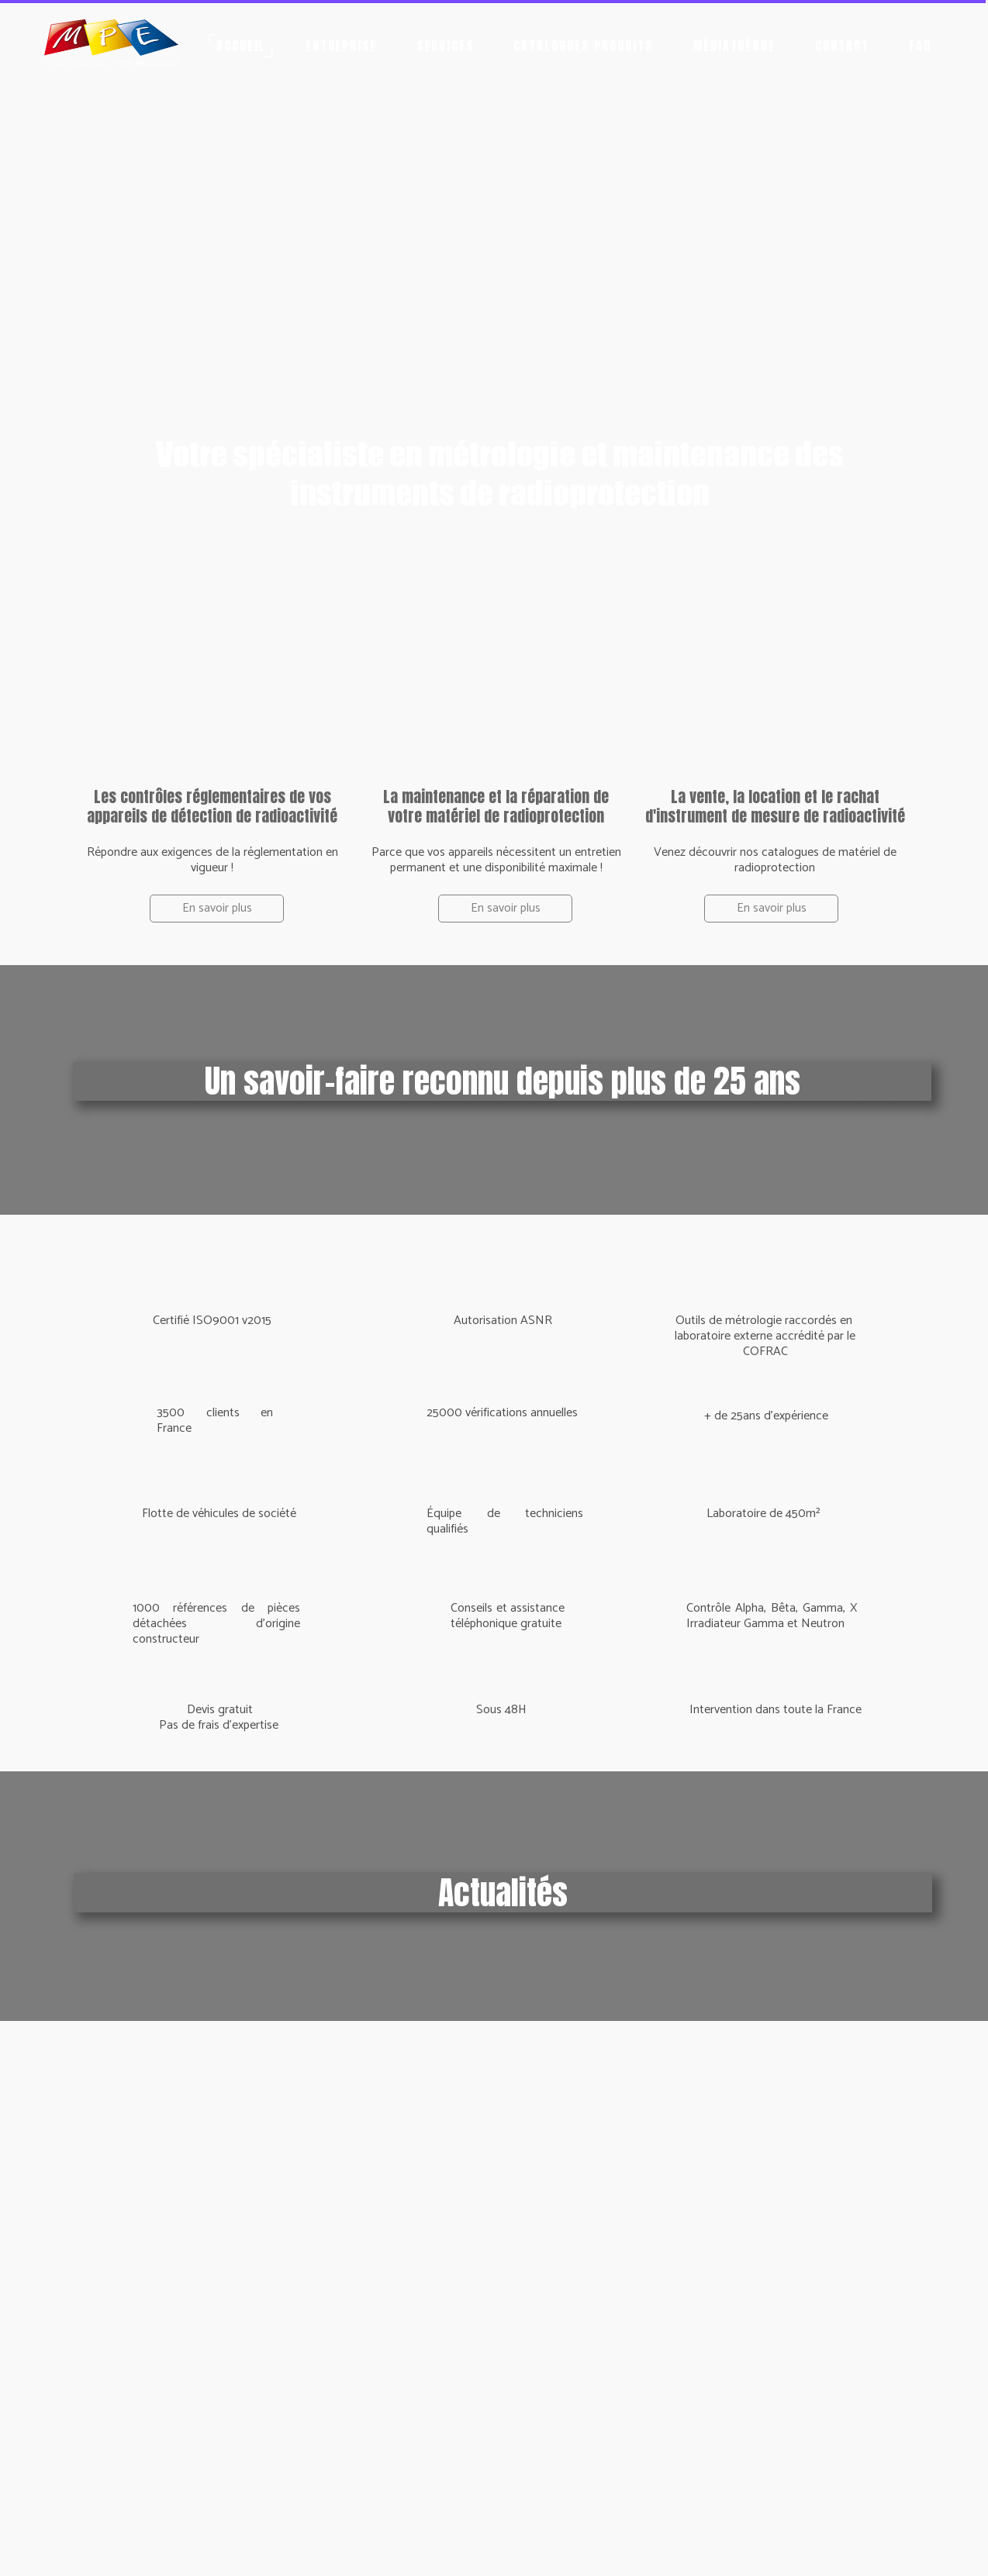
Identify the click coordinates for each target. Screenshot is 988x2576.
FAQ (920, 45)
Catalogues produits (582, 45)
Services (445, 45)
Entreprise (342, 45)
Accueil (241, 45)
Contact (842, 45)
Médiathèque (734, 45)
